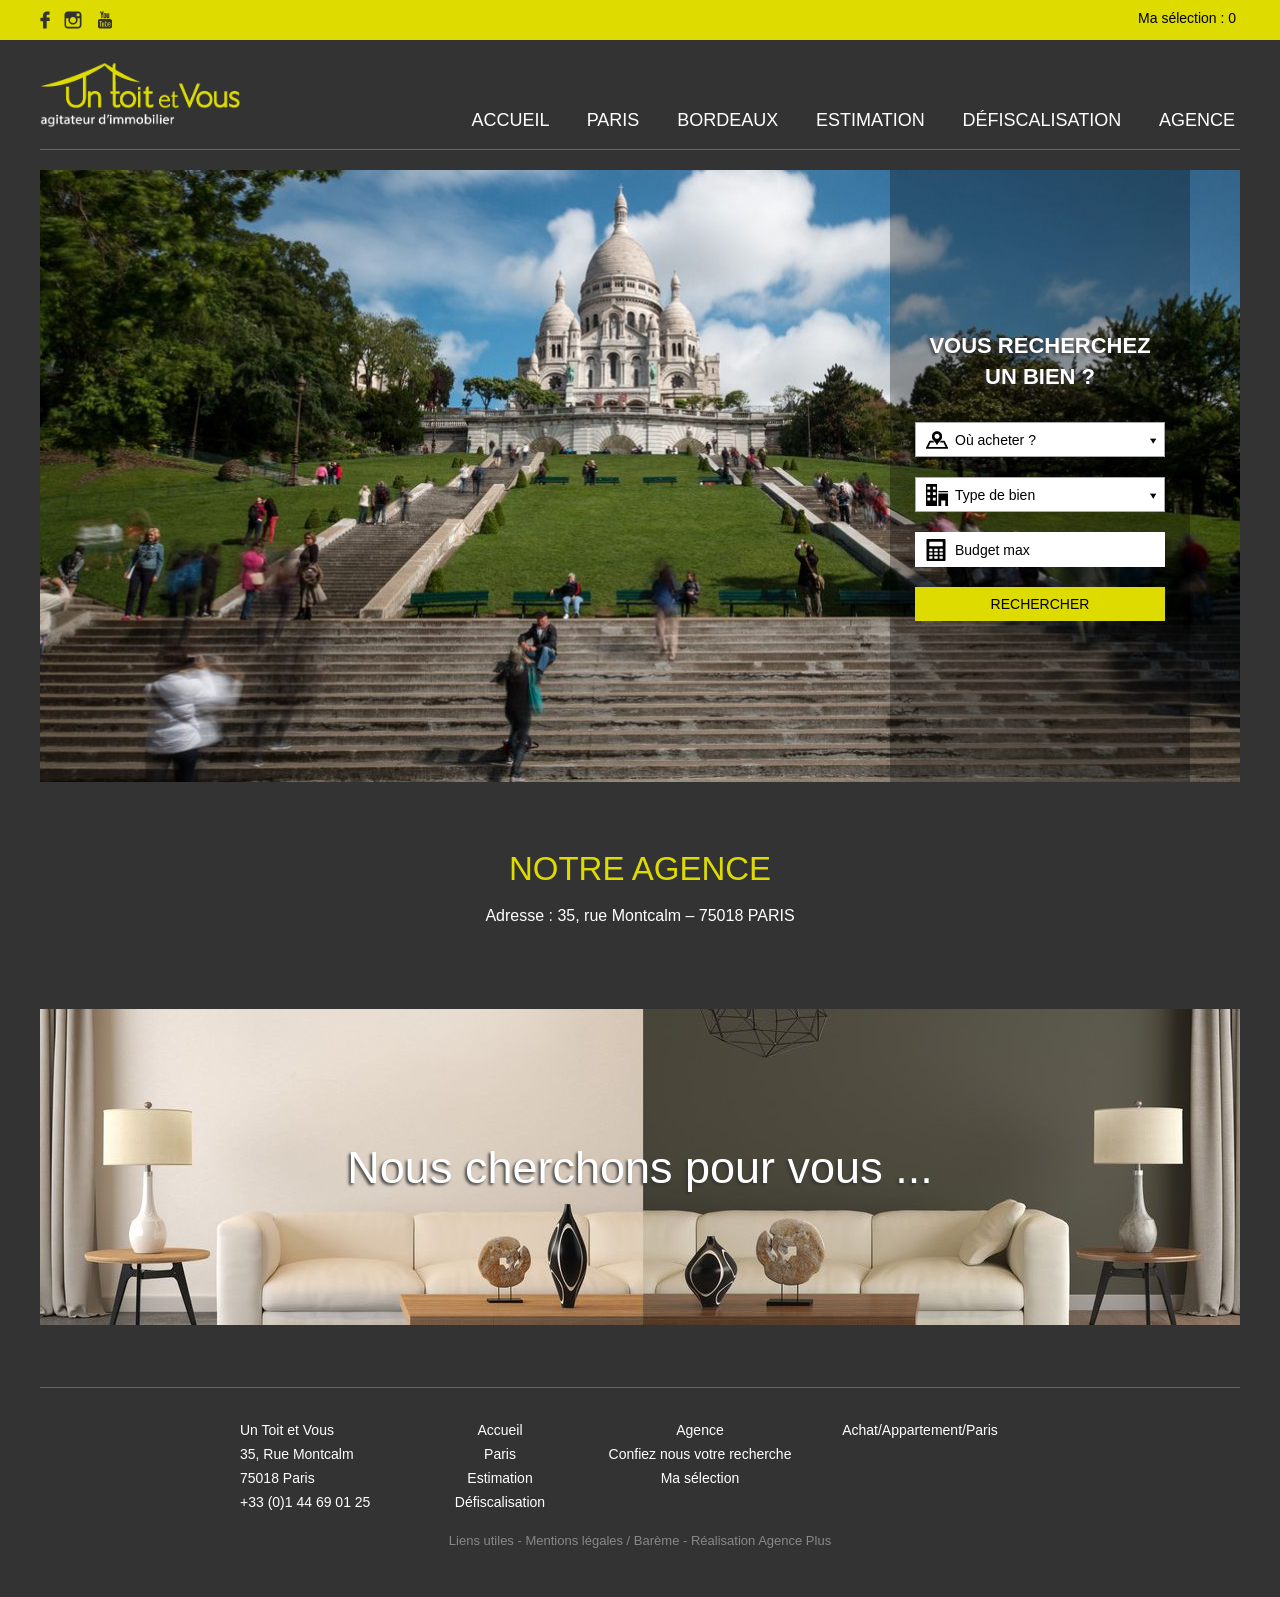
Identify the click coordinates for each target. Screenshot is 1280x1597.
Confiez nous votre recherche (700, 1454)
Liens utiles (481, 1540)
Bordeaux (727, 120)
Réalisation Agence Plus (761, 1540)
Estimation (870, 120)
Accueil (510, 120)
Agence (1197, 120)
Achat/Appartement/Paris (920, 1430)
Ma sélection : (1189, 18)
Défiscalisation (1041, 120)
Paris (613, 120)
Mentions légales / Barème (602, 1540)
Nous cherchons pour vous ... (639, 1167)
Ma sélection (700, 1478)
